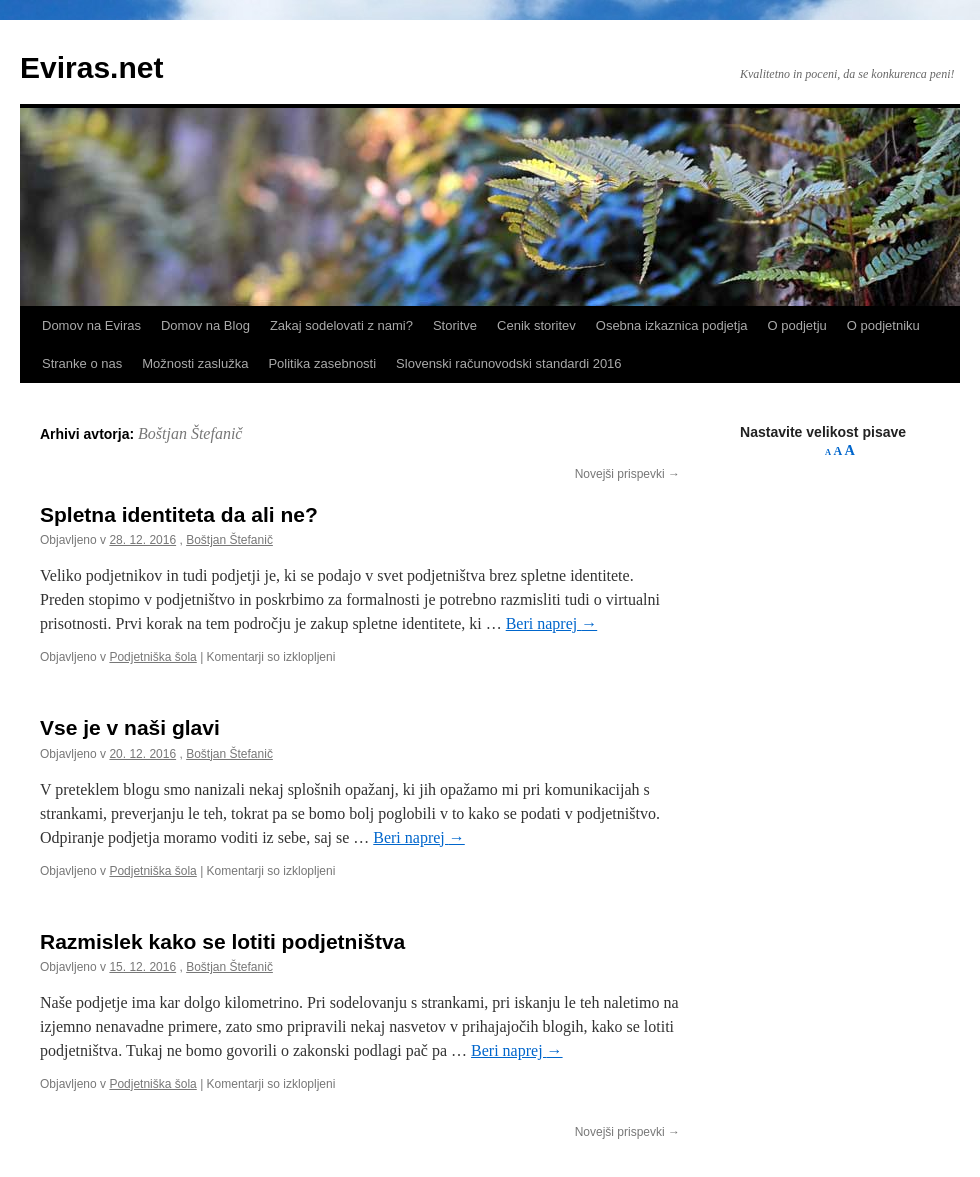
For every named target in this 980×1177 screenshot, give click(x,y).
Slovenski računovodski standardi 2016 (508, 363)
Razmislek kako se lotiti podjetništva (222, 941)
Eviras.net (91, 67)
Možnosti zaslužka (195, 363)
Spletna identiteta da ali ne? (179, 514)
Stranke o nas (82, 363)
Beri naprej (552, 623)
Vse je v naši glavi (130, 727)
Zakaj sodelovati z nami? (341, 325)
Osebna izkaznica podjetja (672, 325)
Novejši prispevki (627, 474)
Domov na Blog (205, 325)
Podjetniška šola (152, 657)
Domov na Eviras (91, 325)
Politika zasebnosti (322, 363)
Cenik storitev (536, 325)
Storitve (455, 325)
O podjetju (797, 325)
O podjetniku (883, 325)
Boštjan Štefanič (190, 433)
